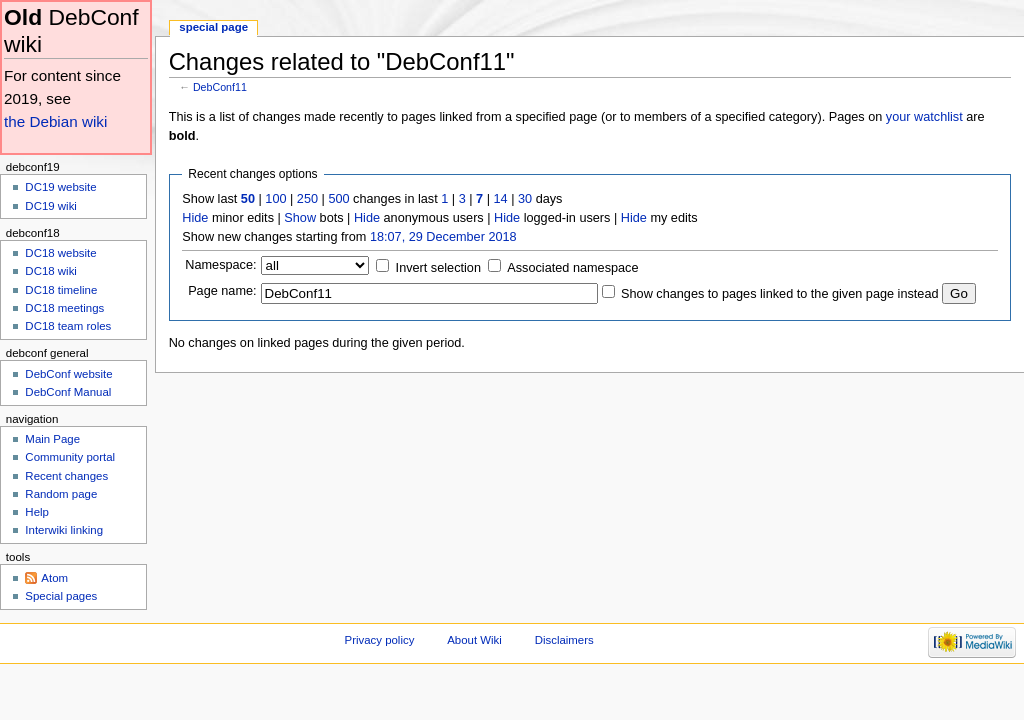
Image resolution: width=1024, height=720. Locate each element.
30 (525, 199)
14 (501, 199)
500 (338, 199)
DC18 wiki (51, 271)
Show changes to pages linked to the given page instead (779, 294)
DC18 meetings (64, 308)
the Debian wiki (55, 121)
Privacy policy (380, 640)
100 (275, 199)
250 (307, 199)
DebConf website (68, 374)
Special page (213, 27)
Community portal (70, 457)
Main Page (52, 439)
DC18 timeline (61, 290)
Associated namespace (572, 268)
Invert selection (438, 268)
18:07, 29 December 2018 (443, 237)
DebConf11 (220, 87)
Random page (61, 494)
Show (300, 218)
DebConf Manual (68, 392)
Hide (195, 218)
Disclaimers (564, 640)
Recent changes (66, 476)
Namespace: (220, 265)
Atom (54, 578)
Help (37, 512)
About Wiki (474, 640)
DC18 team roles (68, 326)
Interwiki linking (64, 530)
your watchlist (924, 117)
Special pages (61, 596)
